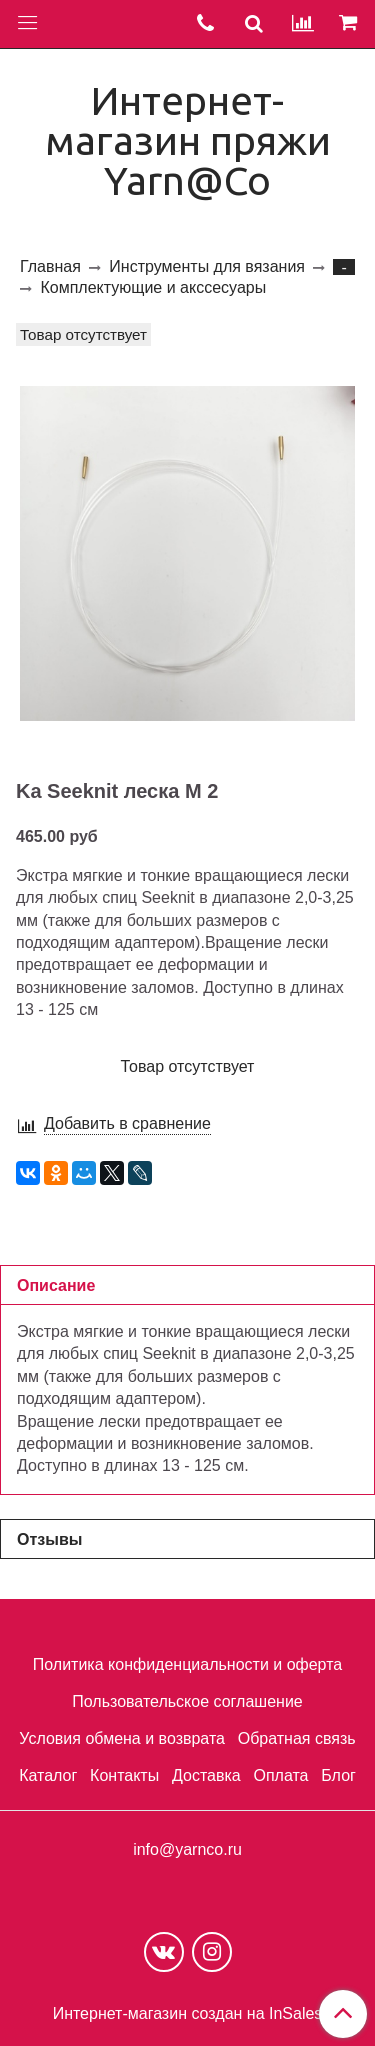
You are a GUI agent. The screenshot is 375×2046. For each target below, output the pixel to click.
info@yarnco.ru (187, 1849)
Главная (50, 266)
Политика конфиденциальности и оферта (187, 1664)
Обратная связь (297, 1738)
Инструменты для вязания (207, 266)
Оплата (280, 1775)
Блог (338, 1775)
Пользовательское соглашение (187, 1701)
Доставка (206, 1775)
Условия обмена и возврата (122, 1738)
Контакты (124, 1775)
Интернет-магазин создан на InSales (188, 2014)
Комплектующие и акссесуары (153, 287)
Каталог (48, 1775)
